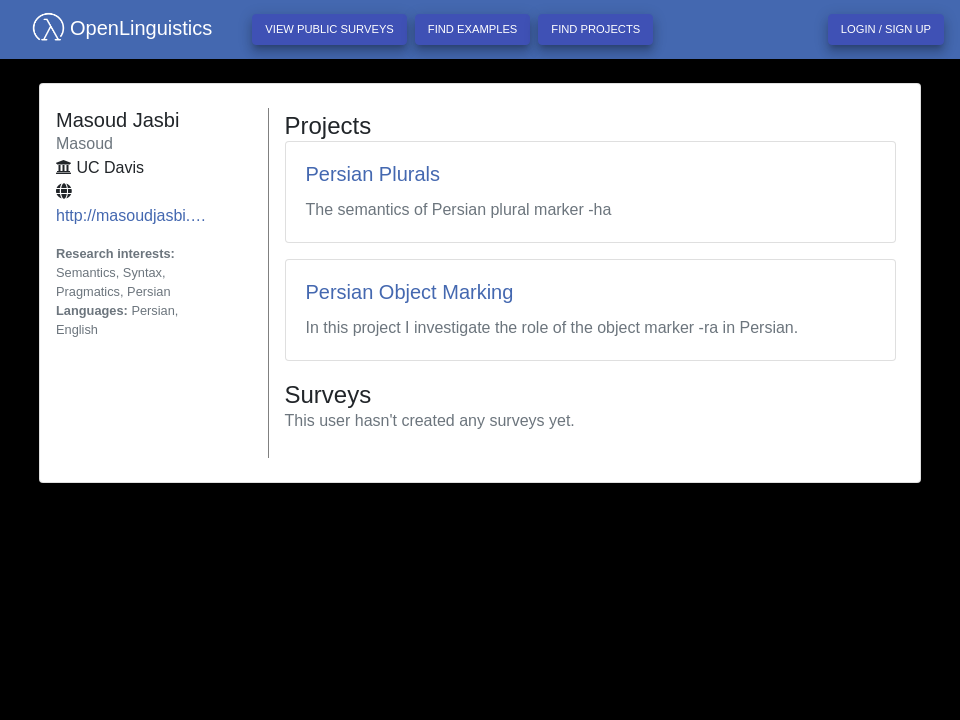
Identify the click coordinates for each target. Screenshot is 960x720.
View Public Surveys (329, 29)
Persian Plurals (373, 174)
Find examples (473, 29)
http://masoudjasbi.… (131, 215)
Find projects (595, 29)
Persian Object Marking (410, 292)
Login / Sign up (886, 29)
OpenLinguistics (114, 28)
